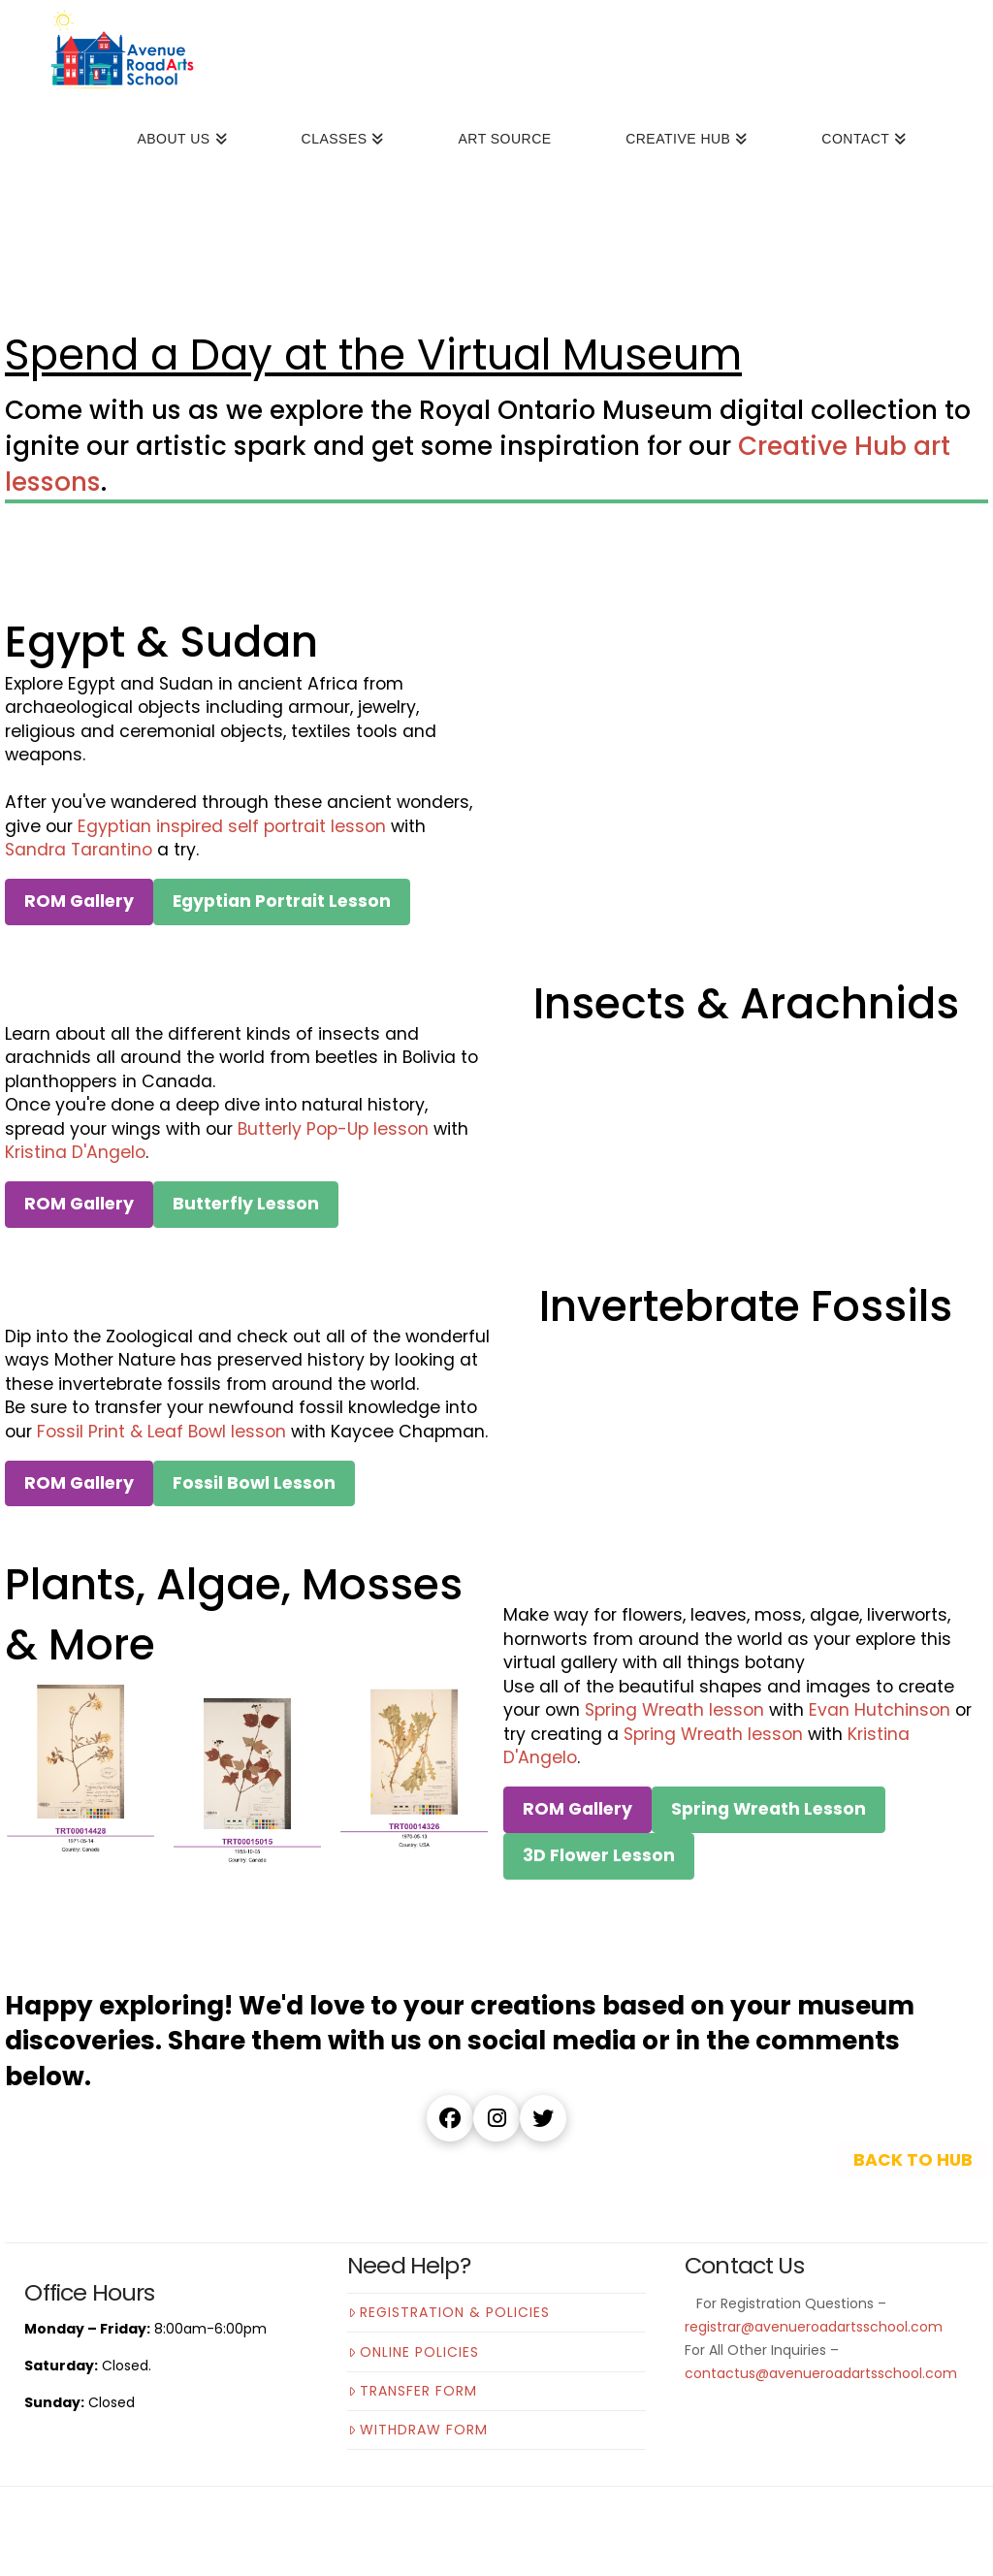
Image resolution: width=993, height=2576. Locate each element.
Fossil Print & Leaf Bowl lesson (161, 1431)
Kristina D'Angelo (75, 1152)
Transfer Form (412, 2390)
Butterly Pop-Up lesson (333, 1129)
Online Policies (413, 2352)
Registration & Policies (449, 2312)
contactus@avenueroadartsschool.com (821, 2373)
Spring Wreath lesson (674, 1710)
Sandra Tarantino (78, 849)
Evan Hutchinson (879, 1710)
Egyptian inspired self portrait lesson (232, 826)
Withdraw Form (418, 2429)
